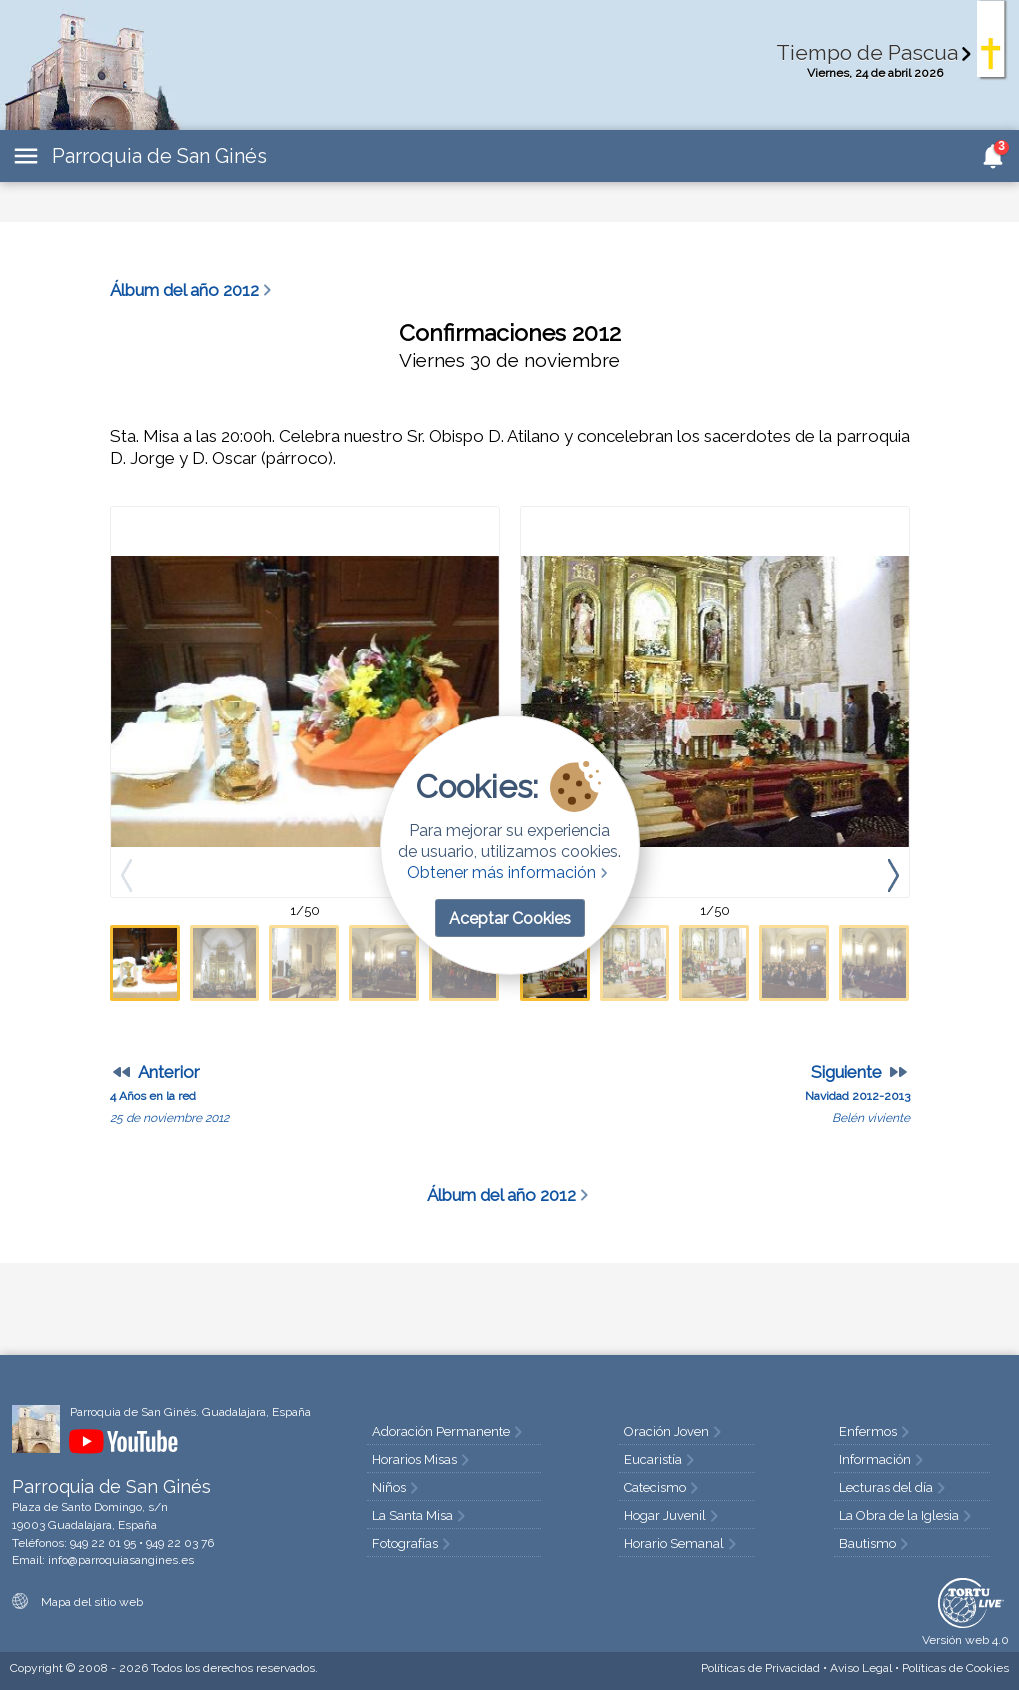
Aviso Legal (861, 1668)
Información (883, 1459)
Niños (397, 1487)
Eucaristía (661, 1459)
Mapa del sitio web (77, 1602)
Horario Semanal (682, 1543)
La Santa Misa (420, 1515)
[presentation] (893, 874)
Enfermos (876, 1431)
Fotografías (413, 1543)
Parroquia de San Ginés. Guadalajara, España (190, 1412)
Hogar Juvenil (673, 1515)
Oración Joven (674, 1431)
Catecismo (663, 1487)
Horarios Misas (422, 1459)
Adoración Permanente (449, 1431)
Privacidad (760, 1668)
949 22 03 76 (180, 1543)
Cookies (955, 1668)
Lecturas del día (894, 1487)
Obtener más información (509, 872)
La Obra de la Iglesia (907, 1515)
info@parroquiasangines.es (121, 1560)
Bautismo (875, 1543)
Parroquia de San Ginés (159, 156)
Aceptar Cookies (510, 918)
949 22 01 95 (103, 1543)
